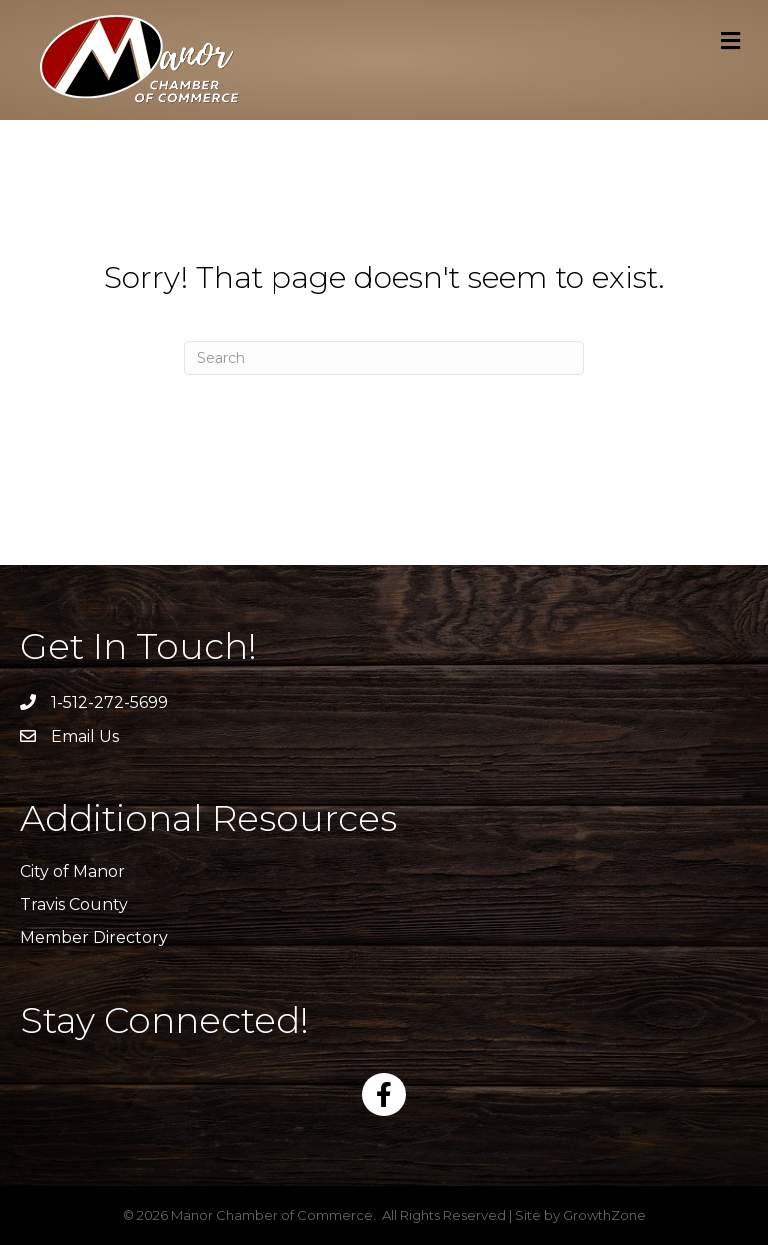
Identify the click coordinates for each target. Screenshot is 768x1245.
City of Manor (72, 871)
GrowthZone (604, 1215)
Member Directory (94, 937)
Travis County (74, 904)
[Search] (384, 358)
